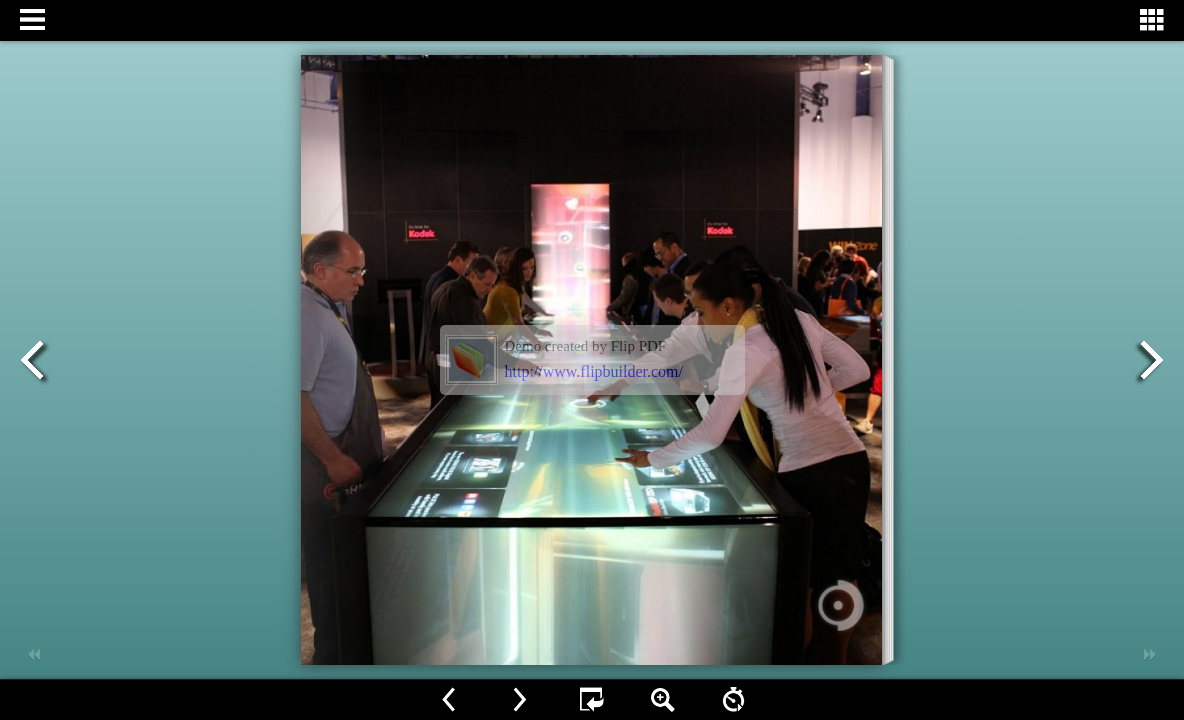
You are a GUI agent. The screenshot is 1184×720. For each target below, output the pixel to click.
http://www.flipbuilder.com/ (594, 371)
